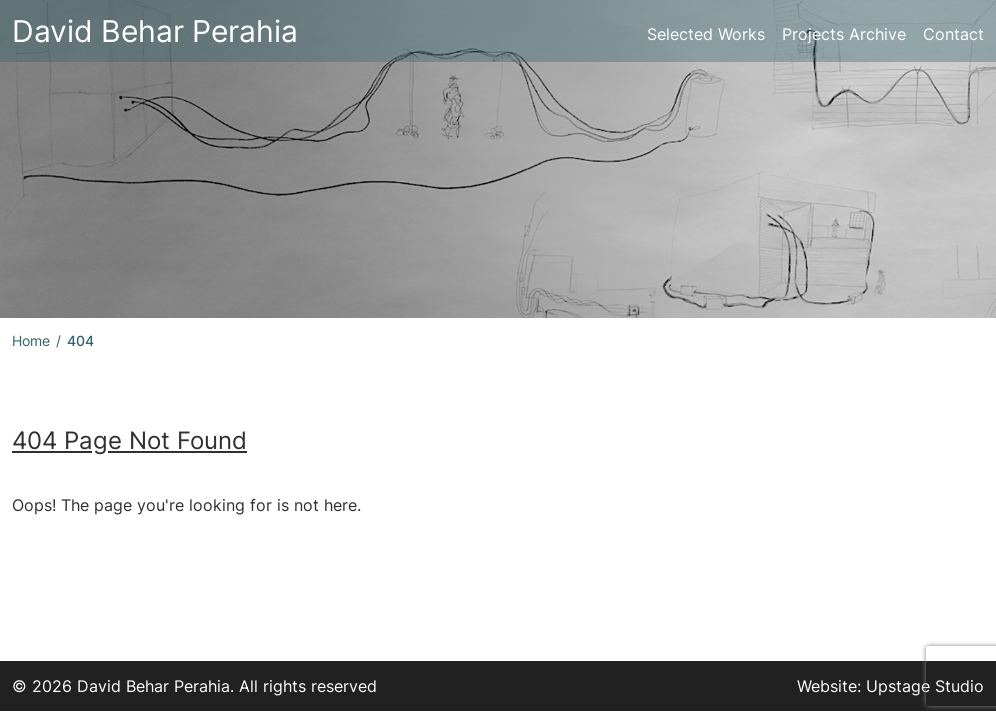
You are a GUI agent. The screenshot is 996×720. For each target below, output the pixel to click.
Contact (953, 34)
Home (31, 340)
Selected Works (706, 34)
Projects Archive (844, 34)
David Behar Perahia (155, 31)
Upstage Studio (925, 686)
